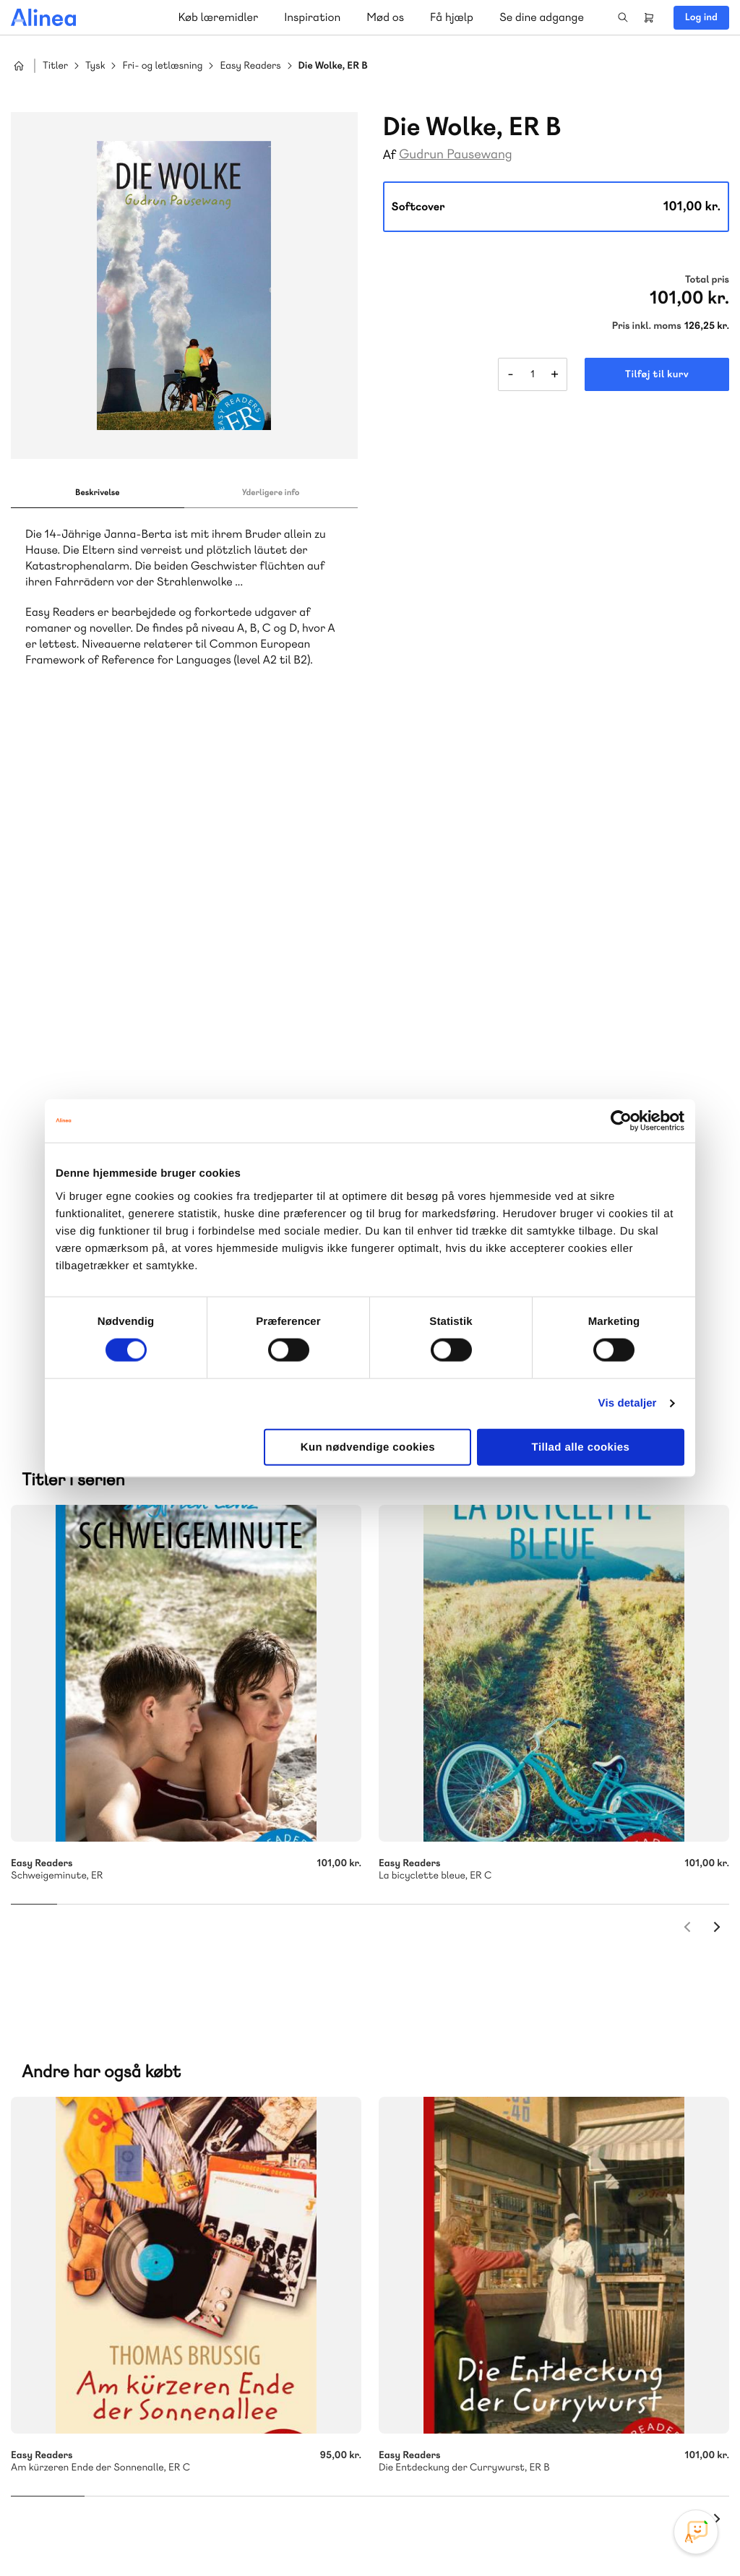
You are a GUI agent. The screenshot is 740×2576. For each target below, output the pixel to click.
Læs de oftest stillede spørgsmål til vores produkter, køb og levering (172, 2411)
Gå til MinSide (452, 2249)
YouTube (662, 2467)
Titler (55, 66)
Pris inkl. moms (646, 326)
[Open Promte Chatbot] (696, 2532)
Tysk (95, 66)
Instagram (592, 2467)
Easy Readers (250, 66)
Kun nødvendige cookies (368, 1447)
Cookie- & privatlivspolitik (494, 2535)
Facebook (627, 2467)
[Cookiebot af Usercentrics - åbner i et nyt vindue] (621, 1121)
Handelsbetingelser (597, 2535)
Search (623, 17)
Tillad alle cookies (581, 1447)
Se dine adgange (541, 17)
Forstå (208, 2173)
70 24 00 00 (474, 2384)
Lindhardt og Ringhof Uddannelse (189, 2138)
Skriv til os (470, 2061)
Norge (54, 2173)
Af (390, 155)
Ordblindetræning (126, 2173)
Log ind (701, 17)
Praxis (172, 2155)
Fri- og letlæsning (162, 66)
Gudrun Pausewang (455, 154)
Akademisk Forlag (106, 2155)
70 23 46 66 (99, 2296)
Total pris (707, 279)
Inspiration (312, 17)
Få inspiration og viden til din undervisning (518, 2136)
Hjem (19, 66)
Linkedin (696, 2467)
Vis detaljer (627, 1403)
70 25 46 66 (474, 2030)
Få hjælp (451, 17)
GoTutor (215, 2155)
